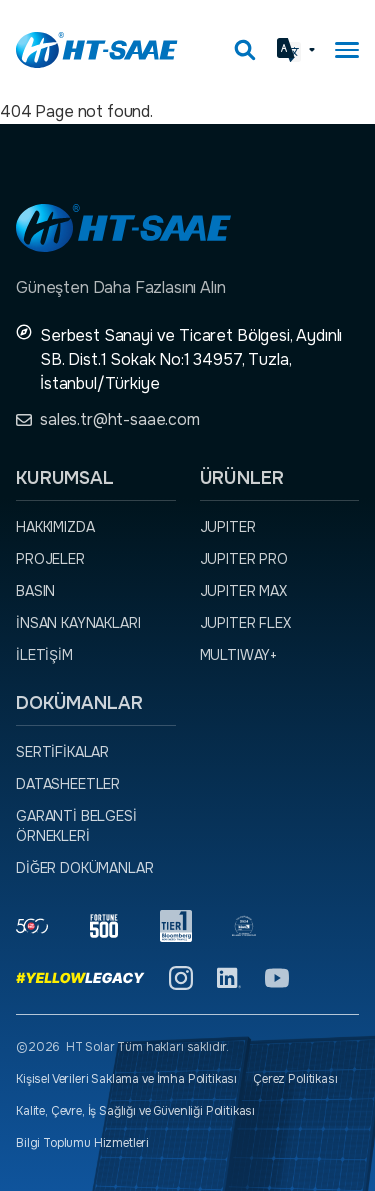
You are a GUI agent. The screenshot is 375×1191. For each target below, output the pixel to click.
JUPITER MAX (243, 591)
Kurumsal (65, 478)
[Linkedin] (229, 978)
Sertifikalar (62, 752)
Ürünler (242, 478)
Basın (35, 591)
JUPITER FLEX (245, 623)
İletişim (44, 655)
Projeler (50, 559)
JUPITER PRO (244, 559)
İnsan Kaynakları (78, 623)
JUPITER (228, 527)
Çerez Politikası (295, 1079)
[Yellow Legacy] (80, 978)
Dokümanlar (79, 703)
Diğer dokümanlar (84, 868)
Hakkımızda (55, 527)
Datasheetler (68, 784)
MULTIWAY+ (239, 655)
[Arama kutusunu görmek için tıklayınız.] (245, 50)
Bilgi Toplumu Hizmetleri (82, 1143)
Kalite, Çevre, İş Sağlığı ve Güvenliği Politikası (135, 1111)
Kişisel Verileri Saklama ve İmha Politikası (126, 1079)
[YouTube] (277, 978)
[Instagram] (181, 978)
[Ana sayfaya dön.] (97, 50)
